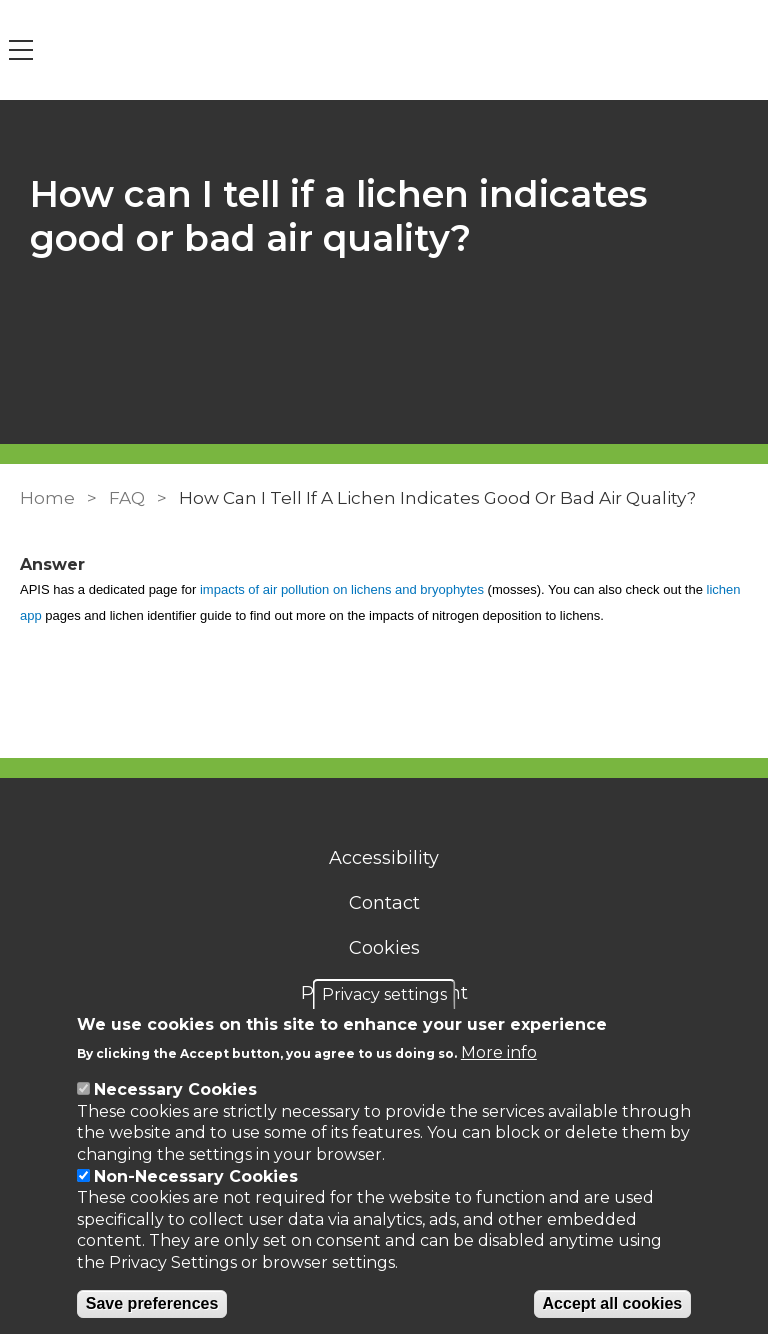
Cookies (384, 948)
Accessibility (384, 858)
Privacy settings (384, 994)
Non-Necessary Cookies (196, 1176)
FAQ (127, 498)
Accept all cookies (613, 1303)
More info (499, 1052)
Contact (384, 903)
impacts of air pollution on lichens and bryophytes (342, 589)
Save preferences (152, 1303)
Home (47, 498)
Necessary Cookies (175, 1089)
